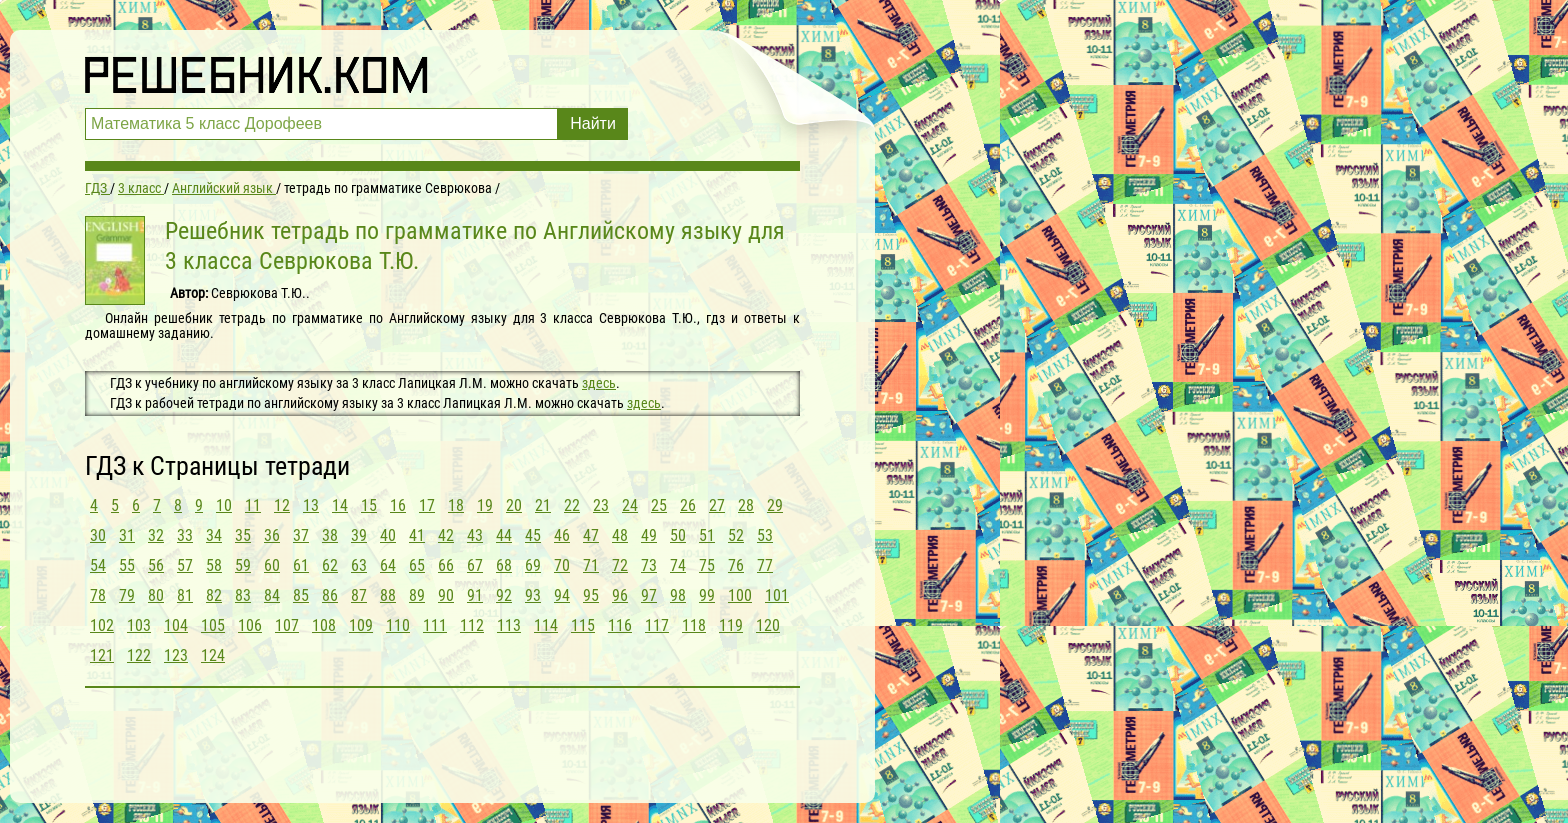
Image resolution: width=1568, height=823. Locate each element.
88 (388, 595)
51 (707, 535)
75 (707, 565)
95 (591, 595)
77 (765, 565)
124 (213, 655)
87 (359, 595)
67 (475, 565)
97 (649, 595)
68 (504, 565)
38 (330, 535)
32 (156, 535)
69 (533, 565)
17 (427, 505)
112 (472, 625)
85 (301, 595)
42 (446, 535)
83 (243, 595)
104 (176, 625)
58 (214, 565)
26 (688, 505)
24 (630, 505)
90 (446, 595)
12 (282, 505)
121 (102, 655)
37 (301, 535)
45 (533, 535)
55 (127, 565)
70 (562, 565)
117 (657, 625)
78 (98, 595)
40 (388, 535)
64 (388, 565)
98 (678, 595)
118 (694, 625)
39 (359, 535)
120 (768, 625)
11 (253, 505)
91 (475, 595)
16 (398, 505)
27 (717, 505)
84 (272, 595)
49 (649, 535)
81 (185, 595)
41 (417, 535)
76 (736, 565)
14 (340, 505)
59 (243, 565)
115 (583, 625)
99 (707, 595)
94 (562, 595)
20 (514, 505)
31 (127, 535)
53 (765, 535)
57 (185, 565)
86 (330, 595)
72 (620, 565)
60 (272, 565)
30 (98, 535)
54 (98, 565)
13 (311, 505)
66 (446, 565)
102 (102, 625)
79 (127, 595)
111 (435, 625)
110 (398, 625)
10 (224, 505)
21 (543, 505)
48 (620, 535)
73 (649, 565)
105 (213, 625)
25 (659, 505)
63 (359, 565)
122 (139, 655)
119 (731, 625)
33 (185, 535)
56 (156, 565)
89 (417, 595)
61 (301, 565)
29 (775, 505)
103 (139, 625)
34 (214, 535)
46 (562, 535)
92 (504, 595)
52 (736, 535)
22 (572, 505)
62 (330, 565)
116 (620, 625)
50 (678, 535)
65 (417, 565)
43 (475, 535)
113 (509, 625)
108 (324, 625)
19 (485, 505)
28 (746, 505)
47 (591, 535)
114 (546, 625)
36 (272, 535)
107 (287, 625)
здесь (599, 383)
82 (214, 595)
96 (620, 595)
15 (369, 505)
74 (678, 565)
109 (361, 625)
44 (504, 535)
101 (777, 595)
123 (176, 655)
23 (601, 505)
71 (591, 565)
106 (250, 625)
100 (740, 595)
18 (456, 505)
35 (243, 535)
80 (156, 595)
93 (533, 595)
